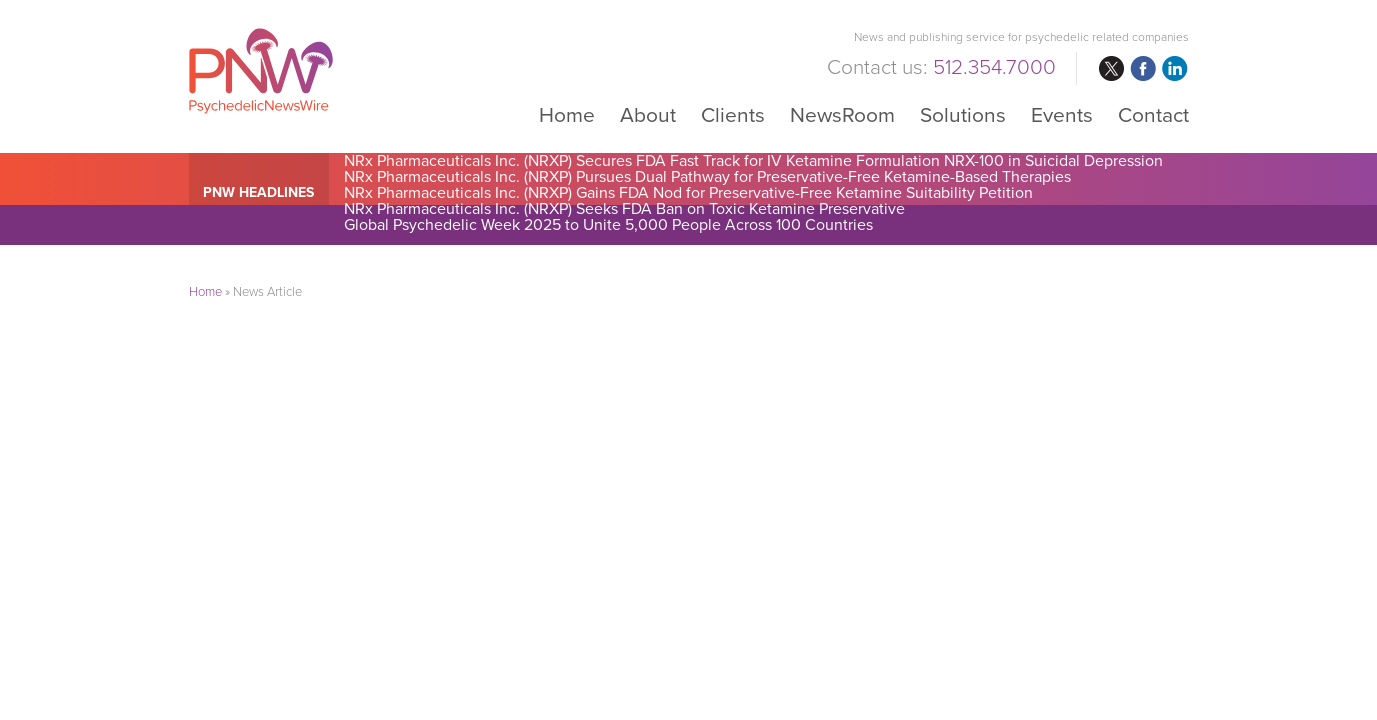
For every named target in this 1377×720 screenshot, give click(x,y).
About (648, 114)
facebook (1143, 69)
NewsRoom (842, 114)
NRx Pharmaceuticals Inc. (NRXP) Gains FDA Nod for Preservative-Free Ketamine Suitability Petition (688, 193)
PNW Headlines (258, 192)
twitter (1111, 69)
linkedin (1175, 69)
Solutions (963, 114)
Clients (733, 114)
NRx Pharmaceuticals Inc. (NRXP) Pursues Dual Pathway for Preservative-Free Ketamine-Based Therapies (707, 177)
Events (1062, 114)
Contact (1153, 114)
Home (567, 114)
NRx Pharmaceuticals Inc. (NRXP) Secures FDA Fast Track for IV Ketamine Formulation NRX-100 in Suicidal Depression (753, 161)
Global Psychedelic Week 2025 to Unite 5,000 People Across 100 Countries (608, 225)
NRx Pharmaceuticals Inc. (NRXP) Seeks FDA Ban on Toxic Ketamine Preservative (624, 209)
